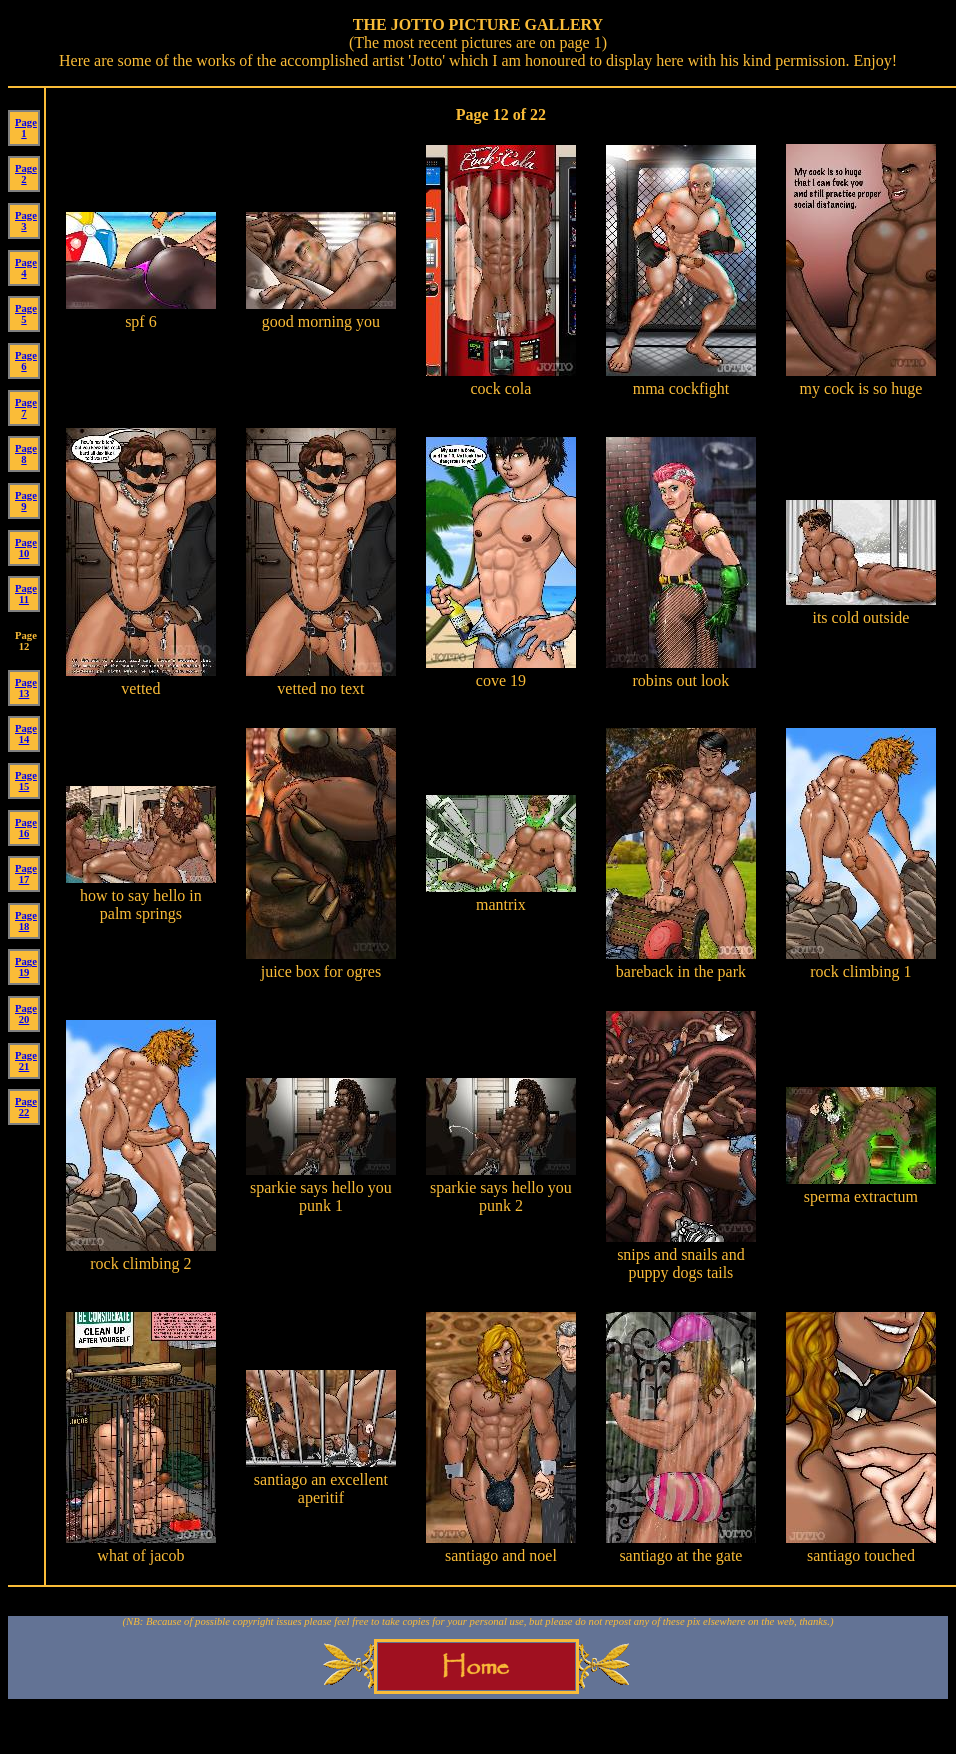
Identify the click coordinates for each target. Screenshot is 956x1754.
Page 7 (26, 408)
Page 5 (26, 314)
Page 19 (26, 967)
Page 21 (26, 1061)
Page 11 (26, 594)
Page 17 (26, 874)
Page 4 (26, 268)
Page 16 (26, 828)
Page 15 (26, 781)
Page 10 (26, 548)
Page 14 (26, 734)
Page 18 (26, 921)
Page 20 (26, 1014)
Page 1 (26, 128)
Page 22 (26, 1107)
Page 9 (26, 501)
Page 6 (26, 361)
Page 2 (26, 174)
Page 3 (26, 221)
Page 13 (26, 688)
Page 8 (26, 454)
